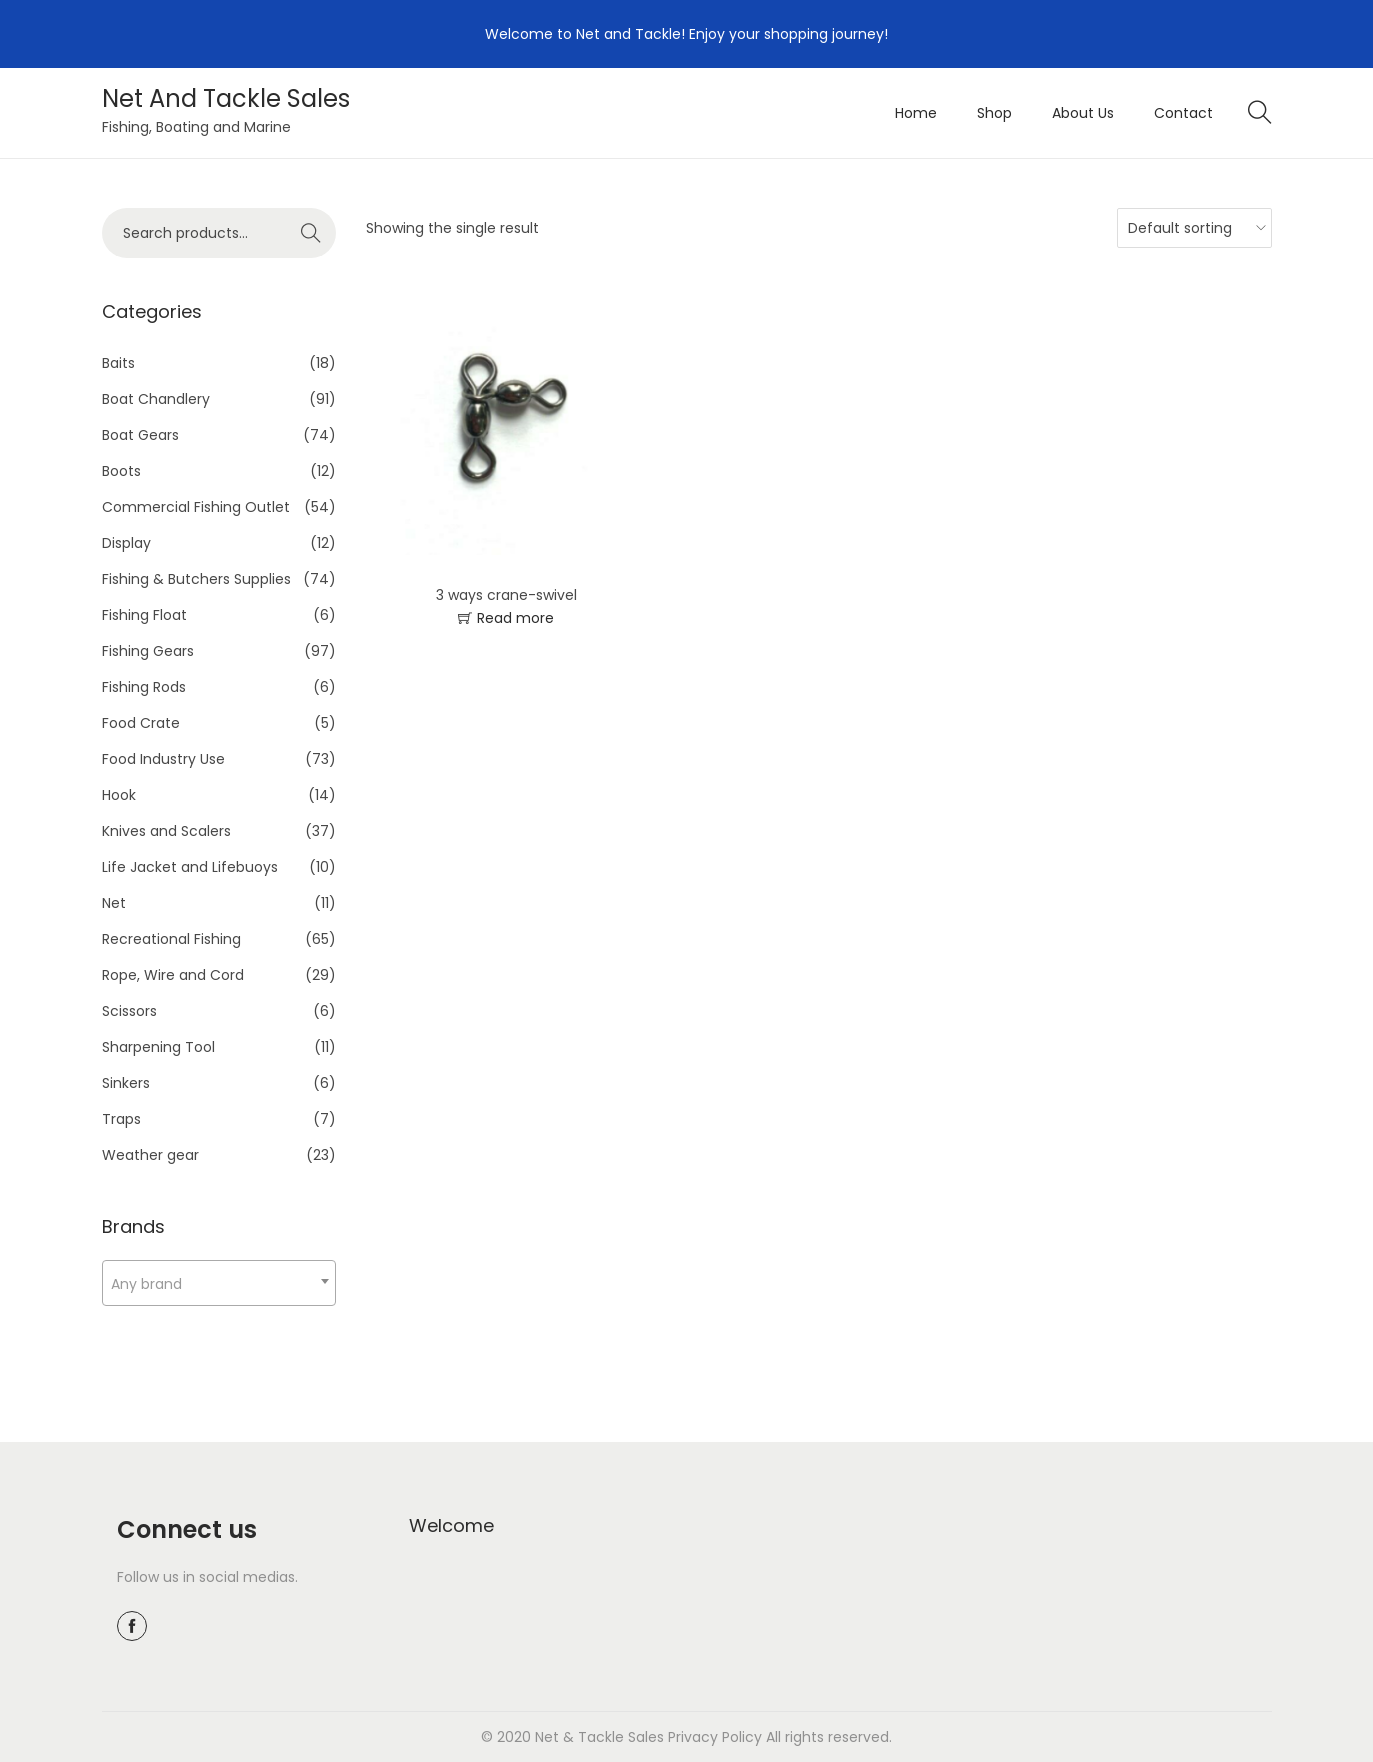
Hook (119, 795)
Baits (118, 363)
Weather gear (150, 1155)
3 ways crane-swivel (506, 595)
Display (126, 543)
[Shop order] (1189, 228)
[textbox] (219, 1283)
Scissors (129, 1011)
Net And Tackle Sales (226, 98)
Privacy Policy (715, 1737)
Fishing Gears (148, 651)
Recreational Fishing (171, 939)
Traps (121, 1119)
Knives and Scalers (166, 831)
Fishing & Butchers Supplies (196, 579)
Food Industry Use (163, 759)
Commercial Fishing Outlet (196, 507)
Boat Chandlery (156, 399)
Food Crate (141, 723)
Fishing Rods (144, 687)
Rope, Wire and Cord (173, 975)
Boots (121, 471)
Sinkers (126, 1083)
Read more (515, 618)
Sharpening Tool (158, 1047)
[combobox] (219, 1283)
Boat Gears (140, 435)
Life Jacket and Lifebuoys (190, 867)
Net (114, 903)
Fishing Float (144, 615)
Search (310, 233)
